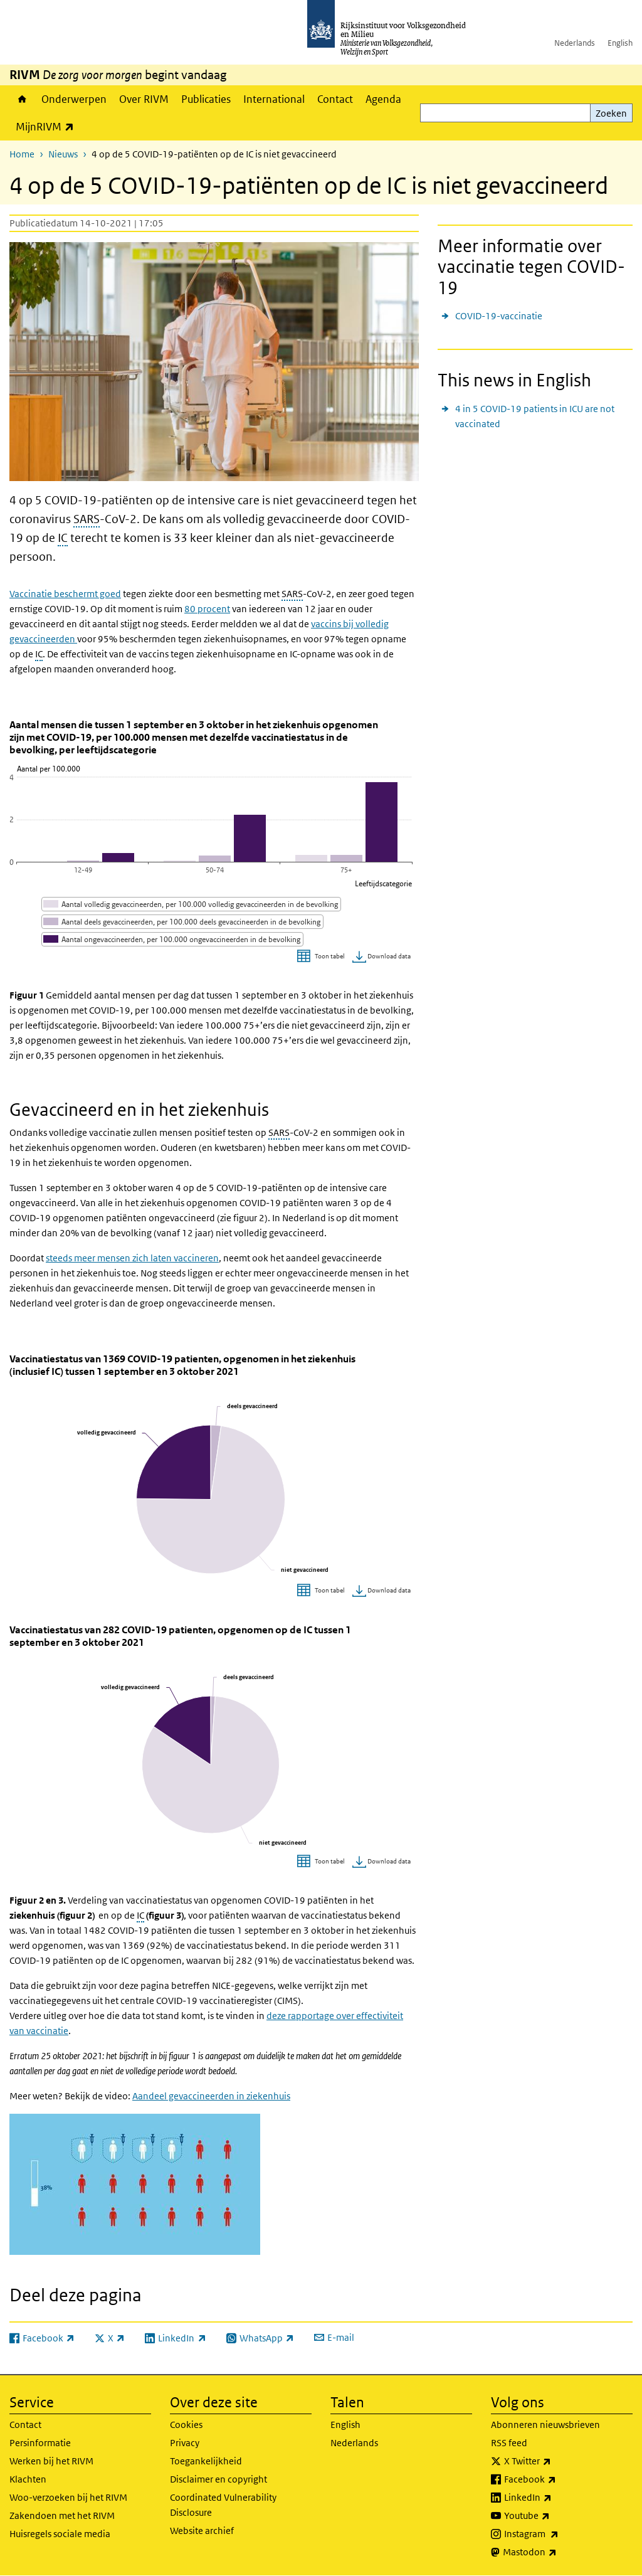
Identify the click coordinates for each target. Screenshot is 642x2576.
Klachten (27, 2479)
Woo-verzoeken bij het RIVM (68, 2497)
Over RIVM (144, 99)
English (620, 43)
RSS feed (509, 2443)
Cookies (186, 2424)
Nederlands (574, 43)
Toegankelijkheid (206, 2461)
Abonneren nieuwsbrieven (545, 2424)
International (274, 99)
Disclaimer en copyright (218, 2479)
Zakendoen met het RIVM (62, 2515)
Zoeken (611, 113)
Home (22, 99)
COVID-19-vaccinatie (498, 316)
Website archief (202, 2530)
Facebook (557, 2479)
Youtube (554, 2515)
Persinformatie (40, 2443)
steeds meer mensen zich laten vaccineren (132, 1258)
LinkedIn (555, 2497)
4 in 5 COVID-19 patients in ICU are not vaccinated (534, 416)
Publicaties (206, 99)
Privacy (184, 2443)
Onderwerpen (74, 99)
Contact (335, 99)
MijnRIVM (48, 126)
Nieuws (63, 154)
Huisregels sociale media (59, 2534)
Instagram (559, 2534)
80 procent (207, 609)
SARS (86, 519)
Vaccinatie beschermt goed (65, 594)
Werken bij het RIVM (51, 2461)
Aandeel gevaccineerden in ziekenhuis (211, 2096)
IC (63, 538)
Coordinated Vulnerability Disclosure (223, 2504)
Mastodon (557, 2552)
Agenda (383, 99)
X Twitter (555, 2461)
